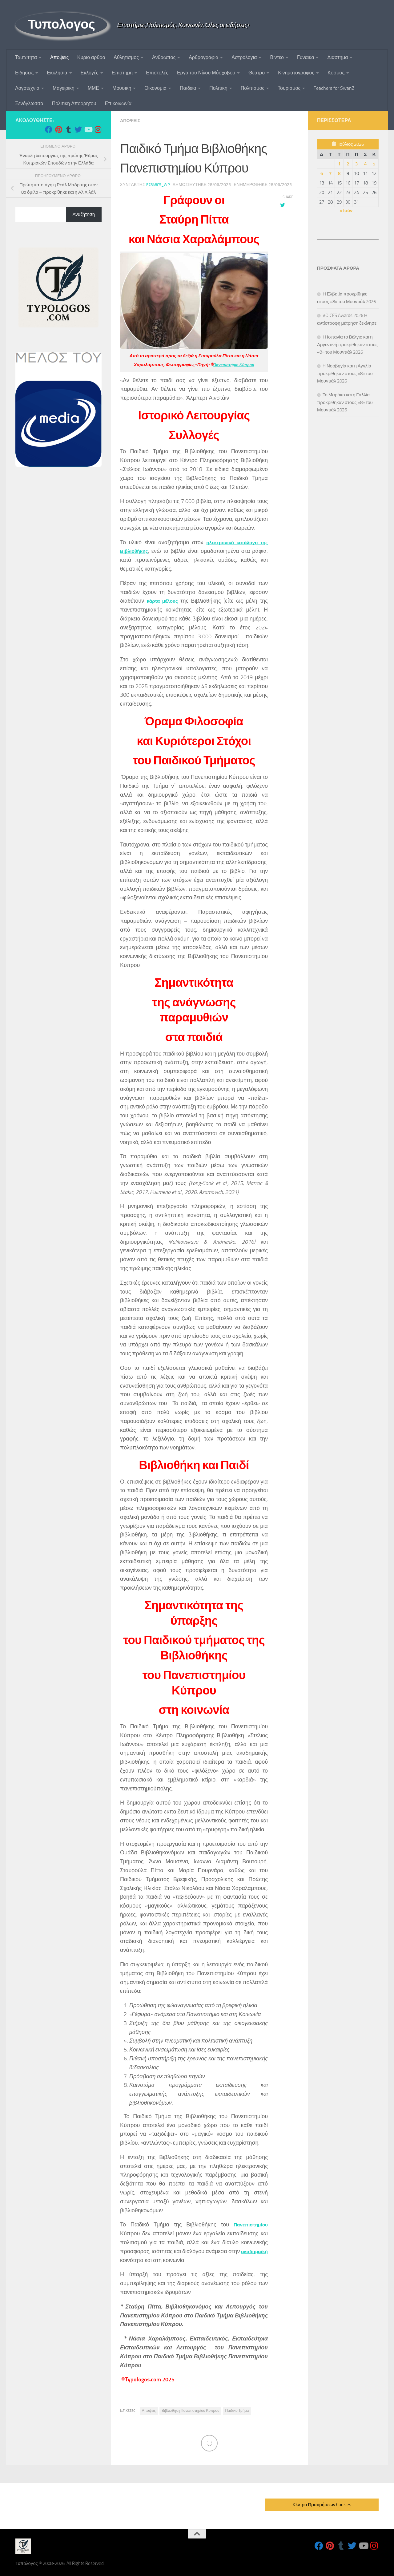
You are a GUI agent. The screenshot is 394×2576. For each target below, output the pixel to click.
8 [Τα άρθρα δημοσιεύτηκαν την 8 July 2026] (339, 173)
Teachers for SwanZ (334, 88)
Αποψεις (59, 57)
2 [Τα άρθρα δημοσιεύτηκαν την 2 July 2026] (348, 164)
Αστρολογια (244, 57)
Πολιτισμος (252, 88)
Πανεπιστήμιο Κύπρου (234, 364)
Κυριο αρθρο (91, 57)
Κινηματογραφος (296, 73)
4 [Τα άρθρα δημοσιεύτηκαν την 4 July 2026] (365, 164)
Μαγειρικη (63, 88)
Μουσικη (121, 88)
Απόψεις (149, 2410)
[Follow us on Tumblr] (68, 129)
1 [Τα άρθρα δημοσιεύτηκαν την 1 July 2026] (339, 164)
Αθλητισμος (126, 57)
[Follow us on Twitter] (78, 129)
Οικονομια (155, 88)
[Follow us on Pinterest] (58, 129)
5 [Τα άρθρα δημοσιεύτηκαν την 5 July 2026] (374, 164)
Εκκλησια (57, 73)
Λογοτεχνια (27, 88)
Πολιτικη (218, 88)
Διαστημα (337, 57)
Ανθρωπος (163, 57)
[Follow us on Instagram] (98, 129)
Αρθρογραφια (203, 57)
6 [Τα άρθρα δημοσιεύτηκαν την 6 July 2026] (321, 173)
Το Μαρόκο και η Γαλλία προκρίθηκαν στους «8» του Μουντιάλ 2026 (345, 402)
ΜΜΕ (93, 88)
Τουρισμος (289, 88)
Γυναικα (305, 57)
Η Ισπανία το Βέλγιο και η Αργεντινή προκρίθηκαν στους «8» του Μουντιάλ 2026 (347, 344)
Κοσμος (336, 73)
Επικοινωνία (118, 103)
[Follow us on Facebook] (48, 129)
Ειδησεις (24, 73)
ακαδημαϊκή (135, 2260)
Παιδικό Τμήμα (237, 2410)
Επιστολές (157, 73)
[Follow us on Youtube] (88, 129)
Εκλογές (89, 73)
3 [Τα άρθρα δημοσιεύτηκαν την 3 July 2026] (356, 164)
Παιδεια (188, 88)
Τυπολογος (61, 24)
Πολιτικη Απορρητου (74, 103)
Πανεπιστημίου (248, 2224)
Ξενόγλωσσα (29, 103)
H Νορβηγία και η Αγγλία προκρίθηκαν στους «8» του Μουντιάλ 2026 (345, 373)
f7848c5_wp (159, 184)
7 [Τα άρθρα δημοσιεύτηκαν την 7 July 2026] (330, 173)
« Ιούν (346, 210)
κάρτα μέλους (164, 600)
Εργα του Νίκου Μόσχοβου (206, 73)
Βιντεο (277, 57)
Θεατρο (256, 73)
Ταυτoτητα (26, 57)
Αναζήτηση (84, 214)
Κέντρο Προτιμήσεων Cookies (321, 2504)
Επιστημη (122, 73)
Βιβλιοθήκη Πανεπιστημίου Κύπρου (190, 2410)
